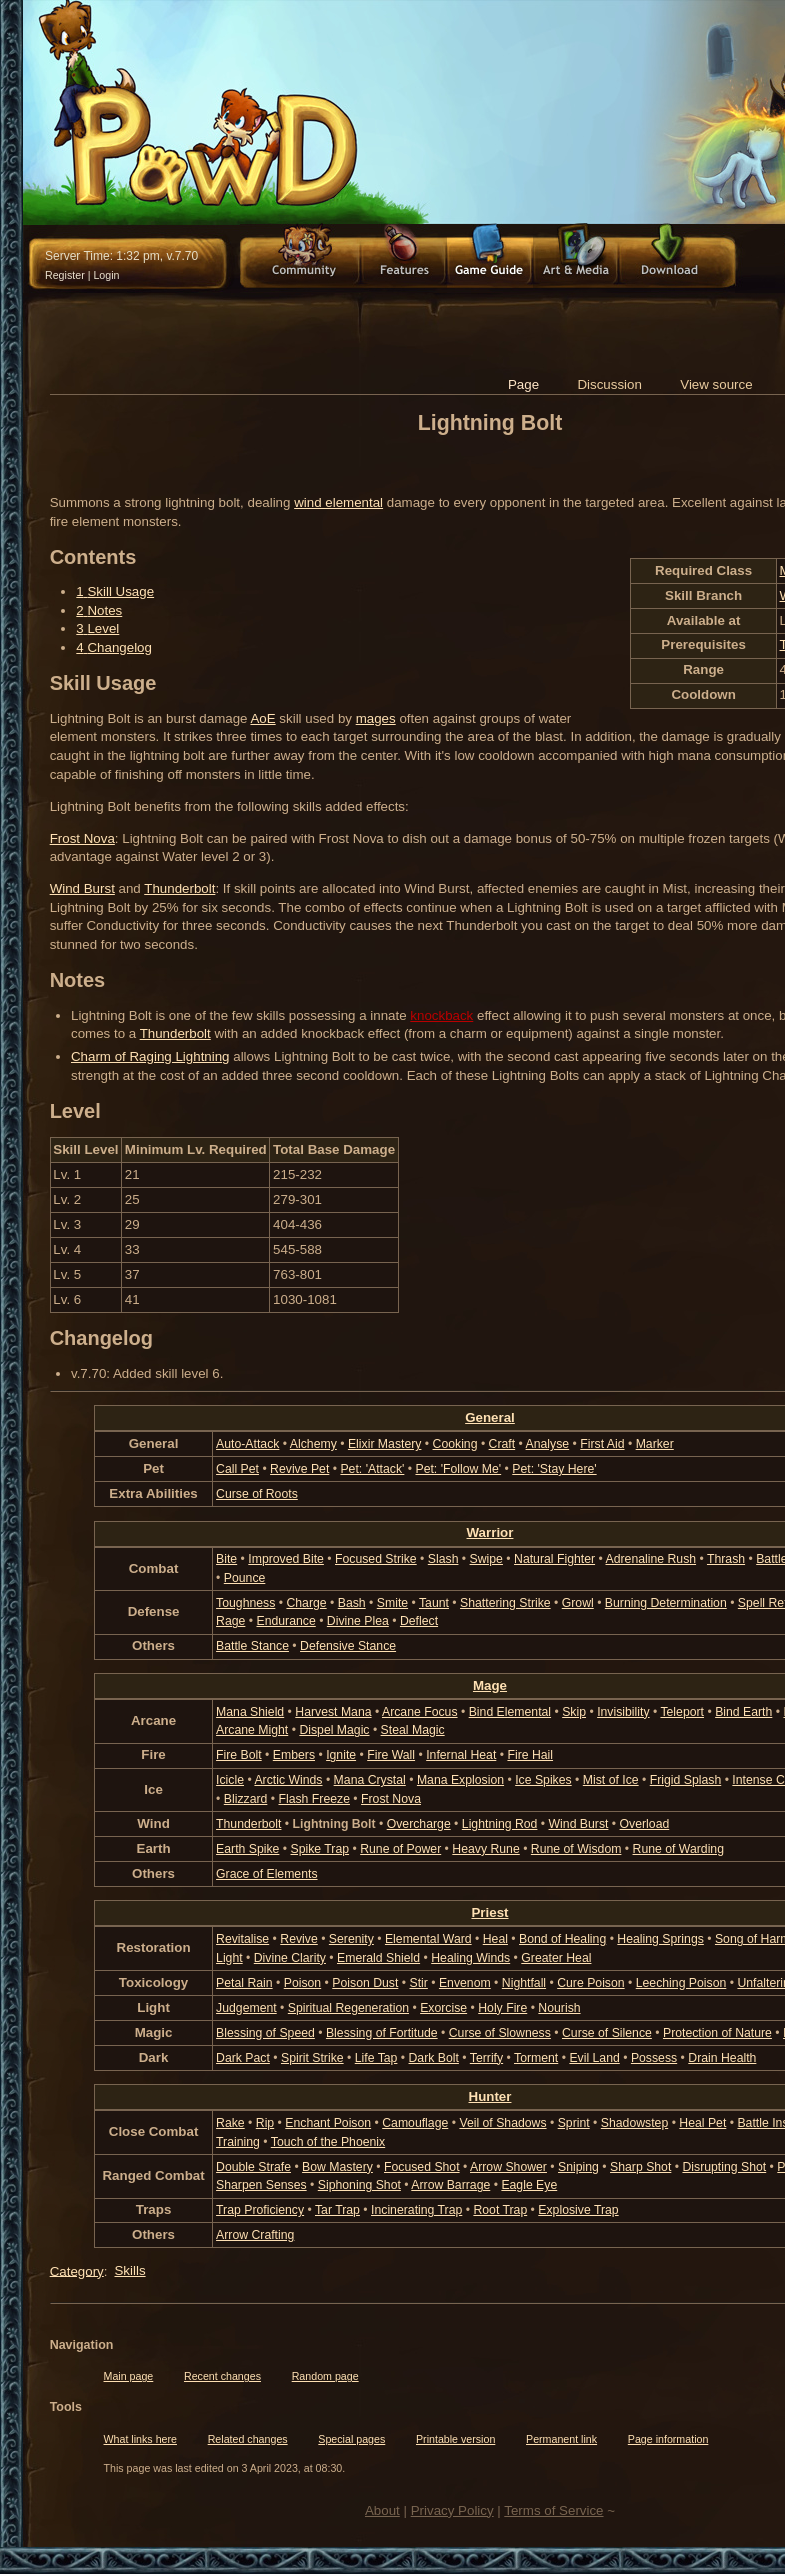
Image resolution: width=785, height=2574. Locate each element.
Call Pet (237, 1469)
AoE (262, 718)
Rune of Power (400, 1849)
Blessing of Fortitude (382, 2033)
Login (106, 275)
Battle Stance (252, 1646)
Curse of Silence (607, 2033)
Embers (294, 1755)
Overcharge (419, 1824)
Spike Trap (320, 1849)
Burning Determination (666, 1603)
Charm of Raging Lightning (150, 1056)
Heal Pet (702, 2123)
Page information (668, 2439)
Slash (443, 1559)
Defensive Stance (348, 1646)
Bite (226, 1559)
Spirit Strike (312, 2058)
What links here (140, 2439)
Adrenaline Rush (651, 1559)
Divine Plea (358, 1621)
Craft (502, 1444)
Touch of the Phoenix (328, 2142)
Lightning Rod (500, 1824)
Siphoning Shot (359, 2185)
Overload (645, 1824)
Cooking (455, 1444)
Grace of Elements (266, 1874)
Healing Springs (660, 1939)
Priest (489, 1912)
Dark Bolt (434, 2058)
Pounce (245, 1578)
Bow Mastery (337, 2167)
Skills (129, 2270)
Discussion (609, 384)
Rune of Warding (678, 1849)
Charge (306, 1603)
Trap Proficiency (260, 2210)
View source (716, 384)
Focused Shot (422, 2167)
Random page (325, 2376)
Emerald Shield (378, 1958)
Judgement (246, 2008)
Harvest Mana (333, 1712)
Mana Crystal (370, 1780)
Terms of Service (553, 2510)
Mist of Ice (611, 1780)
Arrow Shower (508, 2167)
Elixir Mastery (385, 1444)
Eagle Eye (529, 2185)
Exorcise (443, 2008)
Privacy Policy (452, 2510)
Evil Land (594, 2058)
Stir (418, 1983)
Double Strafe (253, 2167)
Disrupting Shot (724, 2167)
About (382, 2510)
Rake (230, 2123)
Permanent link (561, 2439)
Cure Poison (590, 1983)
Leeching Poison (681, 1983)
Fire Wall (391, 1755)
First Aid (602, 1444)
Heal (495, 1939)
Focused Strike (376, 1559)
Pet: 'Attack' (372, 1469)
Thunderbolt (179, 888)
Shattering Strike (505, 1603)
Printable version (455, 2439)
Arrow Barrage (450, 2185)
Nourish (559, 2008)
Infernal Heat (461, 1755)
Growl (578, 1603)
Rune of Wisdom (576, 1849)
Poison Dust (365, 1983)
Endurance (285, 1621)
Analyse (548, 1444)
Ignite (341, 1755)
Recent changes (222, 2376)
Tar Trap (337, 2210)
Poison (302, 1983)
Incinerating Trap (416, 2210)
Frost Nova (82, 838)
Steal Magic (413, 1730)
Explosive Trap (578, 2210)
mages (376, 718)
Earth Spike (247, 1849)
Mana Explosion (460, 1780)
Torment (536, 2058)
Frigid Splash (686, 1780)
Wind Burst (82, 888)
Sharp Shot (640, 2167)
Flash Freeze (313, 1799)
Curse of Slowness (500, 2033)
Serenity (351, 1939)
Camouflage (415, 2123)
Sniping (578, 2167)
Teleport (682, 1712)
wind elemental (338, 502)
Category (77, 2270)
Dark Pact (243, 2058)
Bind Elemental (510, 1712)
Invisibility (623, 1712)
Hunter (490, 2096)
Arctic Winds (288, 1780)
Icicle (230, 1780)
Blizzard (246, 1799)
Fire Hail (530, 1755)
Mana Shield (250, 1712)
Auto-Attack (247, 1444)
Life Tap (376, 2058)
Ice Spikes (543, 1780)
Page (523, 384)
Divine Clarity (290, 1958)
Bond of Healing (562, 1939)
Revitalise (242, 1939)
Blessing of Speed (265, 2033)
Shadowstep (634, 2123)
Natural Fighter (554, 1559)
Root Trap (500, 2210)
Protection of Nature (717, 2033)
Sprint (574, 2123)
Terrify (486, 2058)
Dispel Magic (334, 1730)
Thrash (726, 1559)
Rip (265, 2123)
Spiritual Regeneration (348, 2008)
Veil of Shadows (502, 2123)
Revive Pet (299, 1469)
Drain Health (722, 2058)
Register (65, 275)
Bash (352, 1603)
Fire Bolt (239, 1755)
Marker (655, 1444)
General (490, 1417)
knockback (441, 1015)
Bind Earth (743, 1712)
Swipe (486, 1559)
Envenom (465, 1983)
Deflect (419, 1621)
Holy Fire (502, 2008)
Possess (654, 2058)
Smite (392, 1603)
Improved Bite (286, 1559)
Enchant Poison (328, 2123)
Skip (574, 1712)
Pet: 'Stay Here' (554, 1469)
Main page (129, 2376)
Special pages (351, 2439)
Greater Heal (556, 1958)
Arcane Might (252, 1730)
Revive (298, 1939)
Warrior (490, 1532)
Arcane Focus (420, 1712)
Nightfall (524, 1983)
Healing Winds (470, 1958)
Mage (490, 1685)
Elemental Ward (428, 1939)
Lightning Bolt (334, 1824)
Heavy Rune (485, 1849)
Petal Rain (244, 1983)
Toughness (245, 1603)
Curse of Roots (257, 1494)
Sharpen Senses (261, 2185)
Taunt (434, 1603)
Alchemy (313, 1444)
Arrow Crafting (255, 2235)
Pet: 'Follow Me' (458, 1469)
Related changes (248, 2439)
